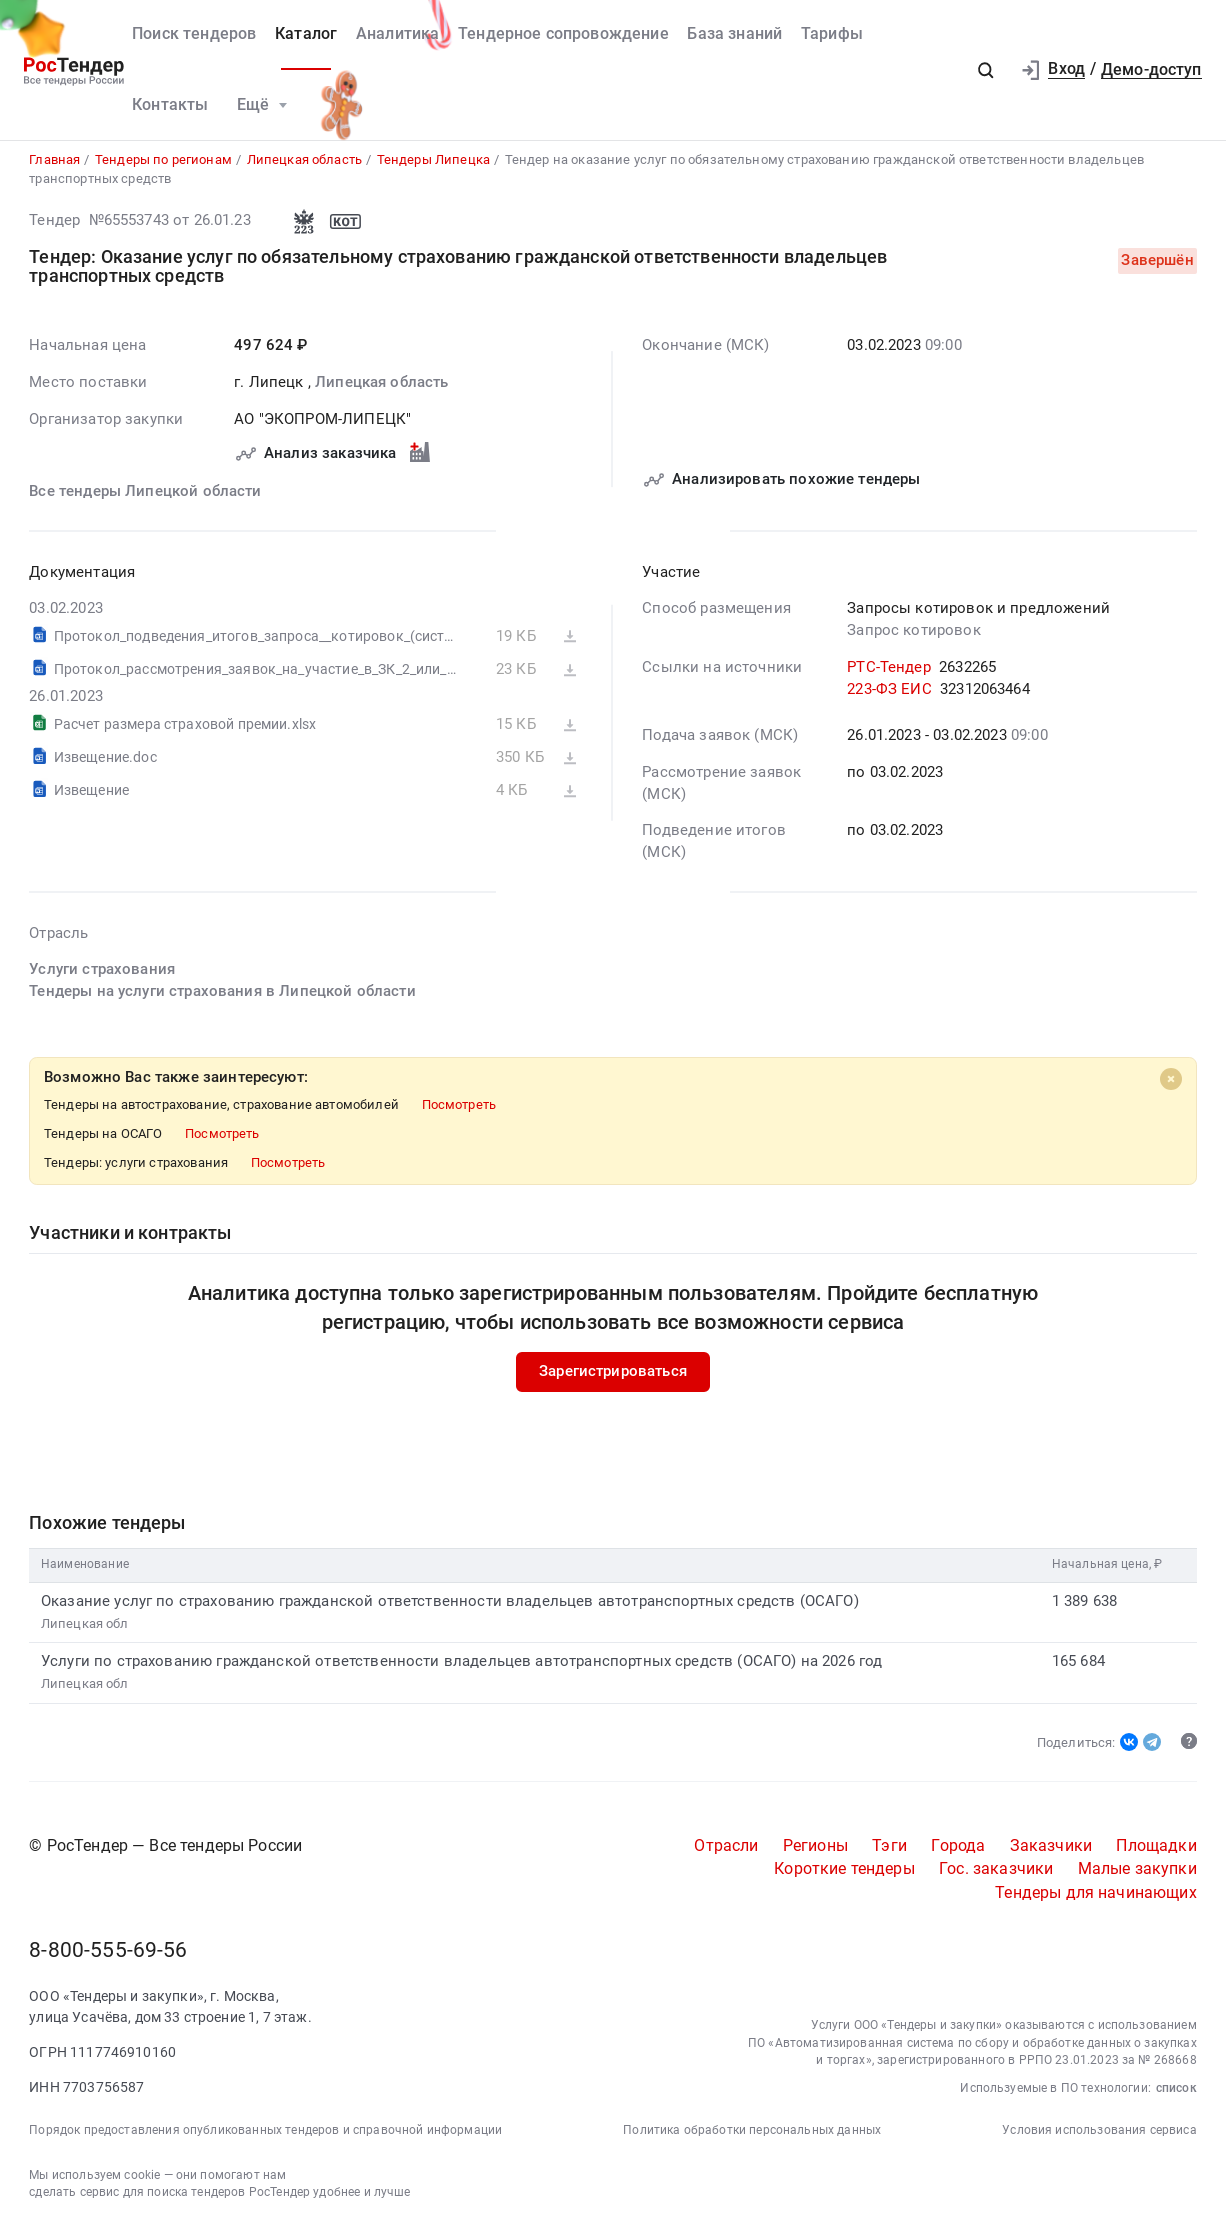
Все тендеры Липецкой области (145, 492)
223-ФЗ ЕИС (889, 689)
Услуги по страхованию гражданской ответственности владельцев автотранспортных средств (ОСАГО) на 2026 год (461, 1662)
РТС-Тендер (889, 668)
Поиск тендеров (194, 34)
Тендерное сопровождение (563, 34)
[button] (985, 70)
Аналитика (397, 34)
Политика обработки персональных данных (752, 2131)
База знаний (734, 34)
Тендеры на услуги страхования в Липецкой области (222, 992)
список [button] (1176, 2089)
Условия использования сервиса (1099, 2131)
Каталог (306, 34)
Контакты (170, 105)
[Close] (1171, 1080)
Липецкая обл (85, 1623)
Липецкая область (382, 383)
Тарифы (832, 34)
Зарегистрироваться (613, 1372)
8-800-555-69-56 (108, 1950)
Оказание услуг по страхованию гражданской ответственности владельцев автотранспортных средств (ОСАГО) (450, 1601)
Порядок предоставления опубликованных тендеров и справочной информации (265, 2131)
